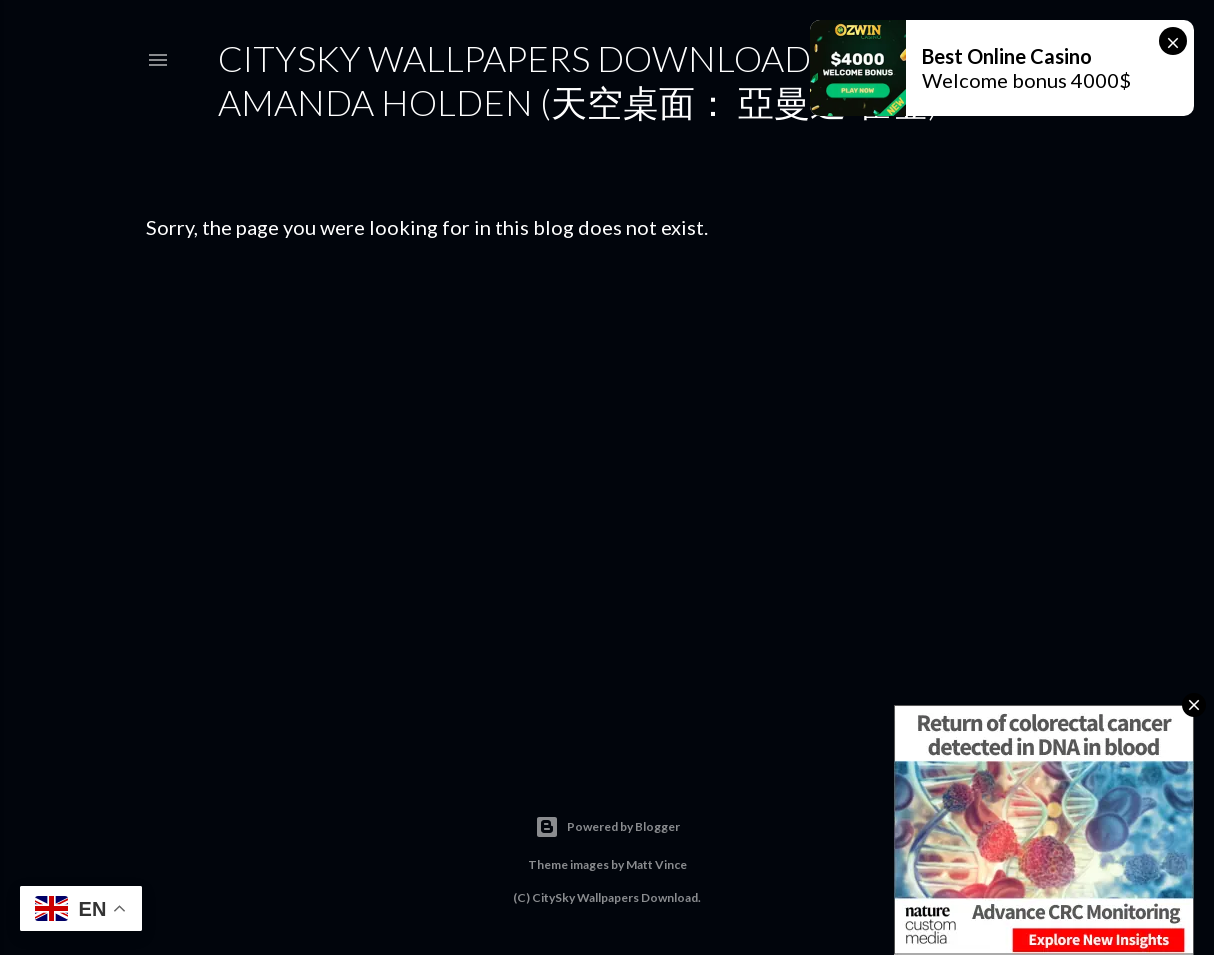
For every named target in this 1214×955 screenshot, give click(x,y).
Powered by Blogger (607, 827)
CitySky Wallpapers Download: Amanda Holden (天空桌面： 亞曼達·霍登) (578, 80)
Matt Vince (656, 864)
